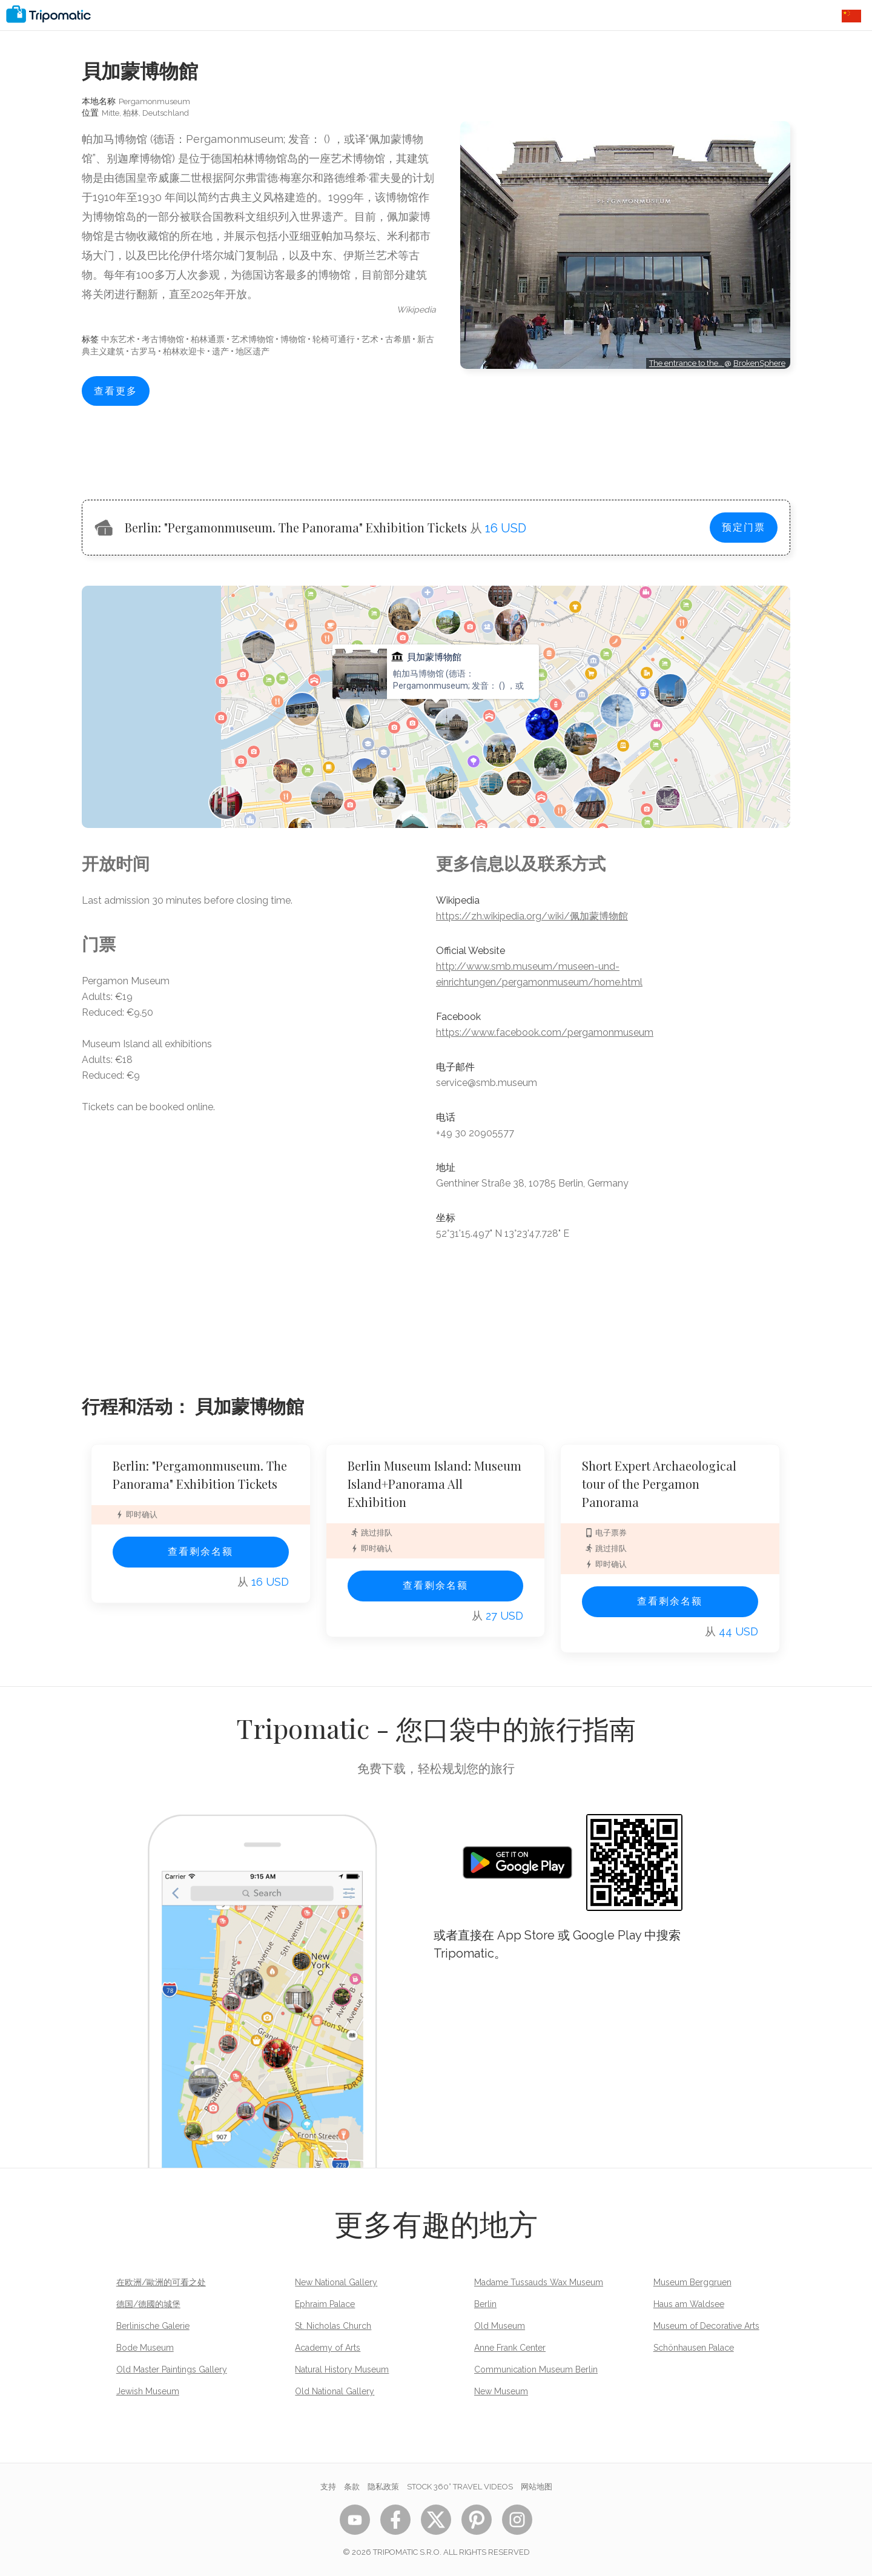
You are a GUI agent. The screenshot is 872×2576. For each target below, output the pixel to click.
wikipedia (416, 309)
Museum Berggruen (692, 2282)
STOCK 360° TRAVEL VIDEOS (460, 2486)
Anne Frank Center (510, 2348)
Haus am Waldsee (688, 2304)
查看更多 (115, 391)
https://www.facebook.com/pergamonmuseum (544, 1032)
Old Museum (499, 2326)
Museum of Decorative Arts (706, 2326)
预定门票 (743, 527)
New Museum (501, 2391)
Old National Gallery (334, 2391)
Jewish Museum (147, 2391)
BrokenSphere (759, 363)
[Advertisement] (625, 423)
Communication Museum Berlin (536, 2369)
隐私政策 (383, 2486)
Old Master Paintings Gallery (171, 2369)
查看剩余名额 (200, 1551)
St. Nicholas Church (333, 2326)
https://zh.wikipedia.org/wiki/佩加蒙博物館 (532, 916)
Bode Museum (145, 2348)
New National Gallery (336, 2282)
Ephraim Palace (325, 2304)
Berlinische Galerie (153, 2326)
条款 (352, 2486)
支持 (328, 2486)
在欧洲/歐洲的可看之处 (161, 2282)
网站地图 (536, 2486)
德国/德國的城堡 (148, 2304)
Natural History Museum (342, 2369)
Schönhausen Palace (693, 2348)
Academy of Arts (327, 2348)
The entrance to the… (686, 363)
